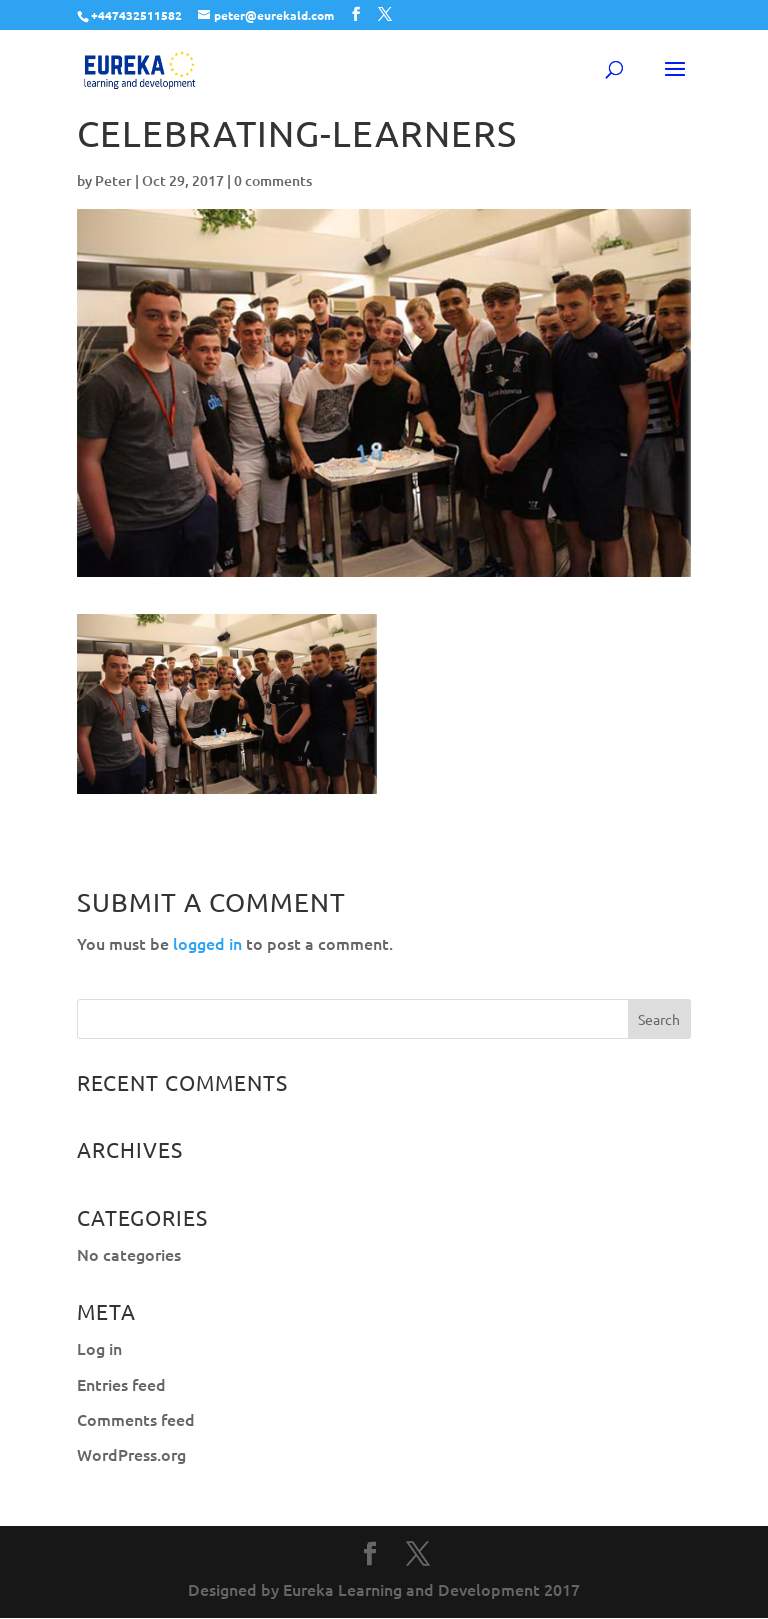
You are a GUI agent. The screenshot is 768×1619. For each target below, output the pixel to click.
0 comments (273, 180)
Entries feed (121, 1384)
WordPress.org (131, 1454)
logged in (207, 943)
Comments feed (136, 1419)
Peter (113, 180)
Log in (99, 1348)
